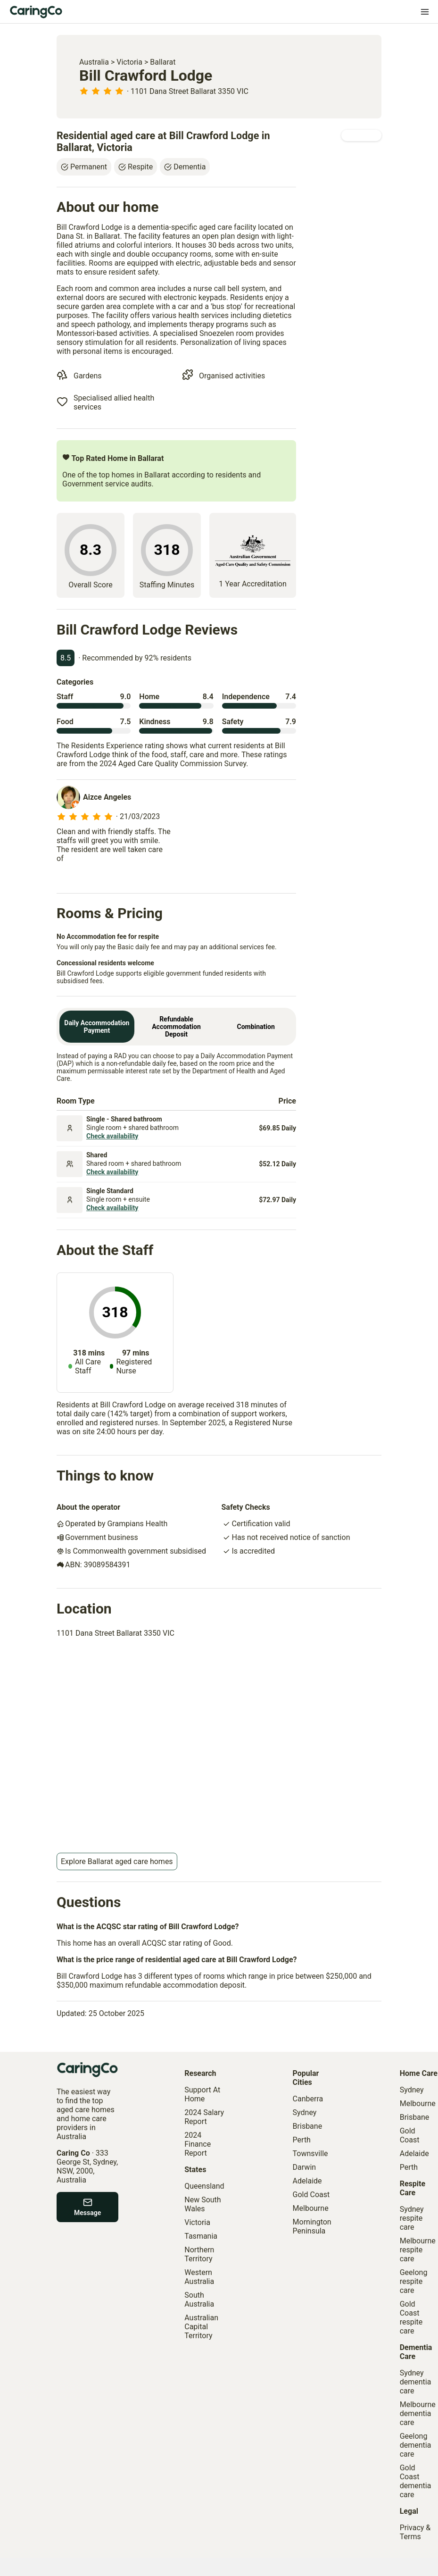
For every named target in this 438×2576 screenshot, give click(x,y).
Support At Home (202, 2094)
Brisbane (307, 2126)
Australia (94, 62)
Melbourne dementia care (418, 2413)
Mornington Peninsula (312, 2226)
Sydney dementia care (415, 2381)
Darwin (304, 2167)
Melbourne (311, 2208)
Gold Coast (311, 2194)
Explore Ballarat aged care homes (117, 1861)
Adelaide (307, 2180)
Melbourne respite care (418, 2249)
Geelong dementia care (415, 2445)
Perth (302, 2139)
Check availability (112, 1136)
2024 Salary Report (204, 2117)
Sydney (305, 2112)
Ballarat (162, 62)
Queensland (204, 2186)
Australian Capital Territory (201, 2326)
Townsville (310, 2153)
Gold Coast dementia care (415, 2481)
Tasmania (200, 2236)
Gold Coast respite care (411, 2317)
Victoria (129, 62)
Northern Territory (199, 2254)
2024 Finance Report (197, 2144)
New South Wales (202, 2204)
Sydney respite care (412, 2218)
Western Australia (199, 2277)
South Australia (199, 2299)
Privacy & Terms (415, 2532)
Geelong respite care (414, 2281)
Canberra (308, 2098)
